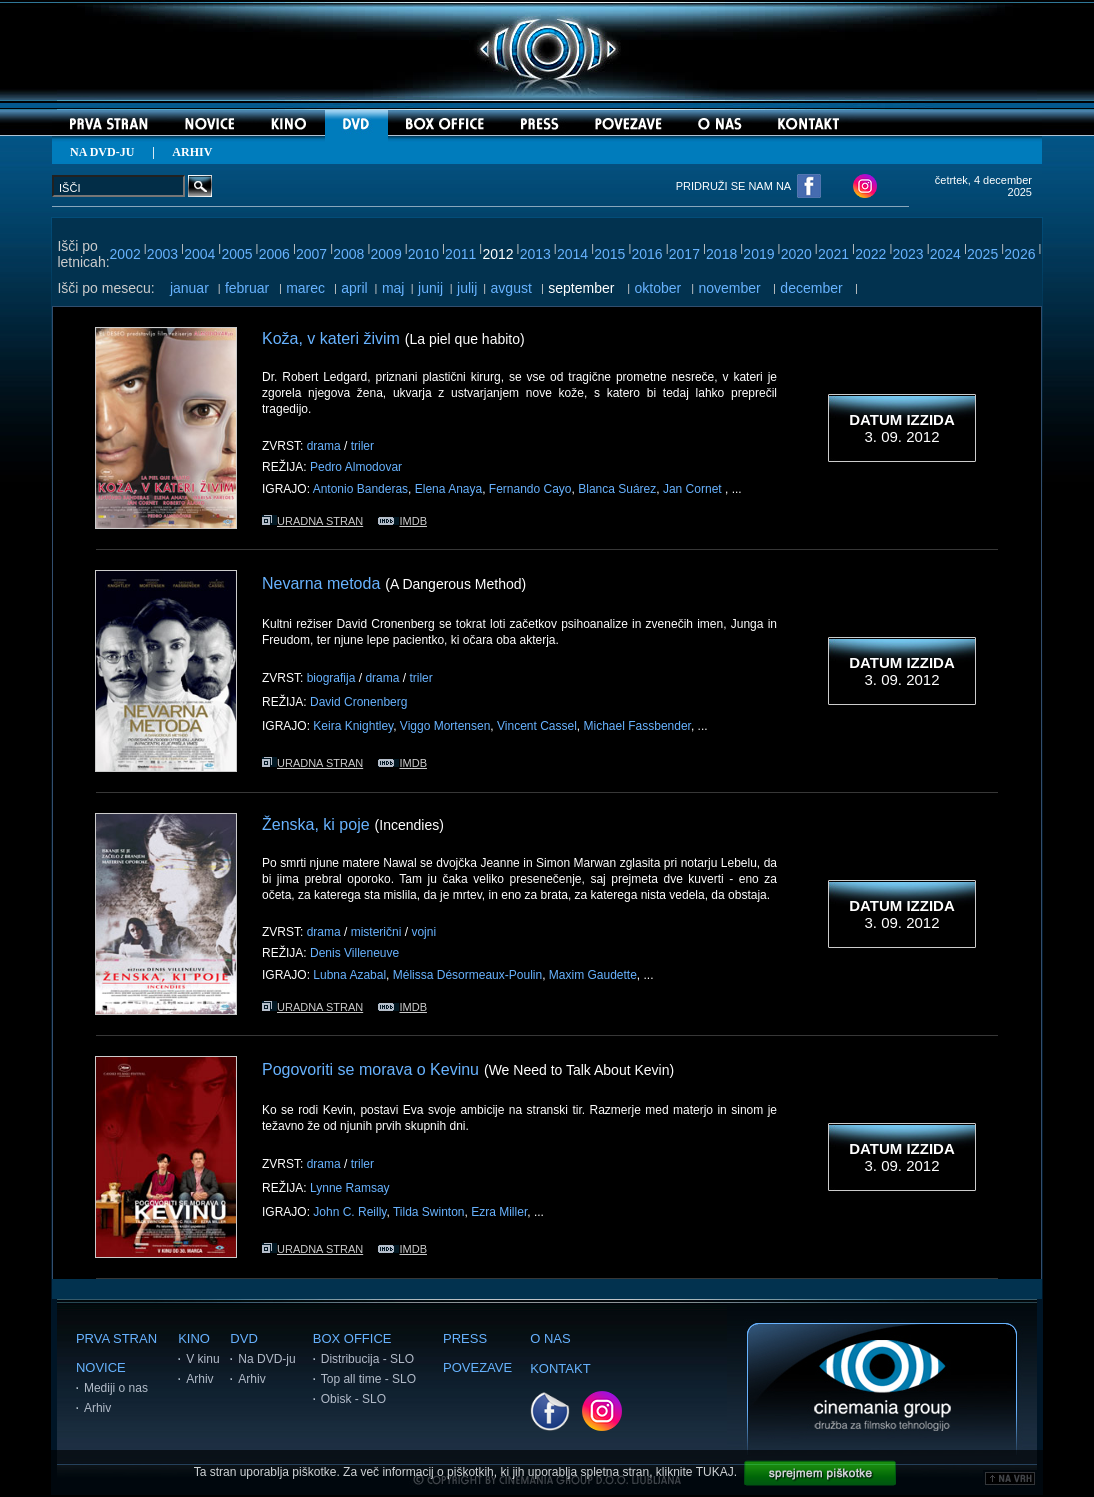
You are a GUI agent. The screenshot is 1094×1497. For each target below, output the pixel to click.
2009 (386, 254)
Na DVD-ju (266, 1359)
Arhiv (97, 1408)
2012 (497, 254)
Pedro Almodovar (356, 467)
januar (189, 288)
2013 (535, 254)
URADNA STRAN (312, 521)
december (811, 288)
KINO (194, 1338)
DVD (243, 1338)
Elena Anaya (448, 489)
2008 (348, 254)
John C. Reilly (349, 1212)
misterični (376, 932)
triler (362, 446)
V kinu (202, 1359)
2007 (311, 254)
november (730, 288)
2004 (199, 254)
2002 (125, 254)
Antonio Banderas (360, 489)
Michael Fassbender (637, 726)
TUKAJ (715, 1472)
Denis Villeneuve (354, 953)
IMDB (402, 521)
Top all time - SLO (368, 1379)
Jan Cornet (694, 489)
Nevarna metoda (321, 583)
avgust (511, 288)
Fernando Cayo (530, 489)
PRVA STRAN (116, 1338)
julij (467, 288)
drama (324, 446)
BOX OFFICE (352, 1338)
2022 (870, 254)
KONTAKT (560, 1368)
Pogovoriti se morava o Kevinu (370, 1069)
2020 (796, 254)
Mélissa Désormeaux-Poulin (467, 975)
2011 (460, 254)
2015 (609, 254)
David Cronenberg (358, 702)
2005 (236, 254)
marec (305, 288)
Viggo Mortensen (445, 726)
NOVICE (101, 1367)
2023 (907, 254)
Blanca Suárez (617, 489)
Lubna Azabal (349, 975)
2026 (1019, 254)
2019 (758, 254)
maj (393, 288)
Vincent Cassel (537, 726)
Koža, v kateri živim (331, 338)
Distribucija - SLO (367, 1359)
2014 (572, 254)
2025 (982, 254)
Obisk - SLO (353, 1399)
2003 (162, 254)
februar (247, 288)
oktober (658, 288)
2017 (684, 254)
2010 (423, 254)
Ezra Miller (499, 1212)
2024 (945, 254)
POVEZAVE (477, 1367)
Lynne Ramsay (350, 1188)
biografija (331, 678)
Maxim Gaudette (593, 975)
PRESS (465, 1338)
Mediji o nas (116, 1388)
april (354, 288)
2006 (274, 254)
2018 (721, 254)
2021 (833, 254)
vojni (423, 932)
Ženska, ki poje (316, 824)
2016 (647, 254)
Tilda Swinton (429, 1212)
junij (430, 288)
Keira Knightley (353, 726)
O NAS (550, 1338)
